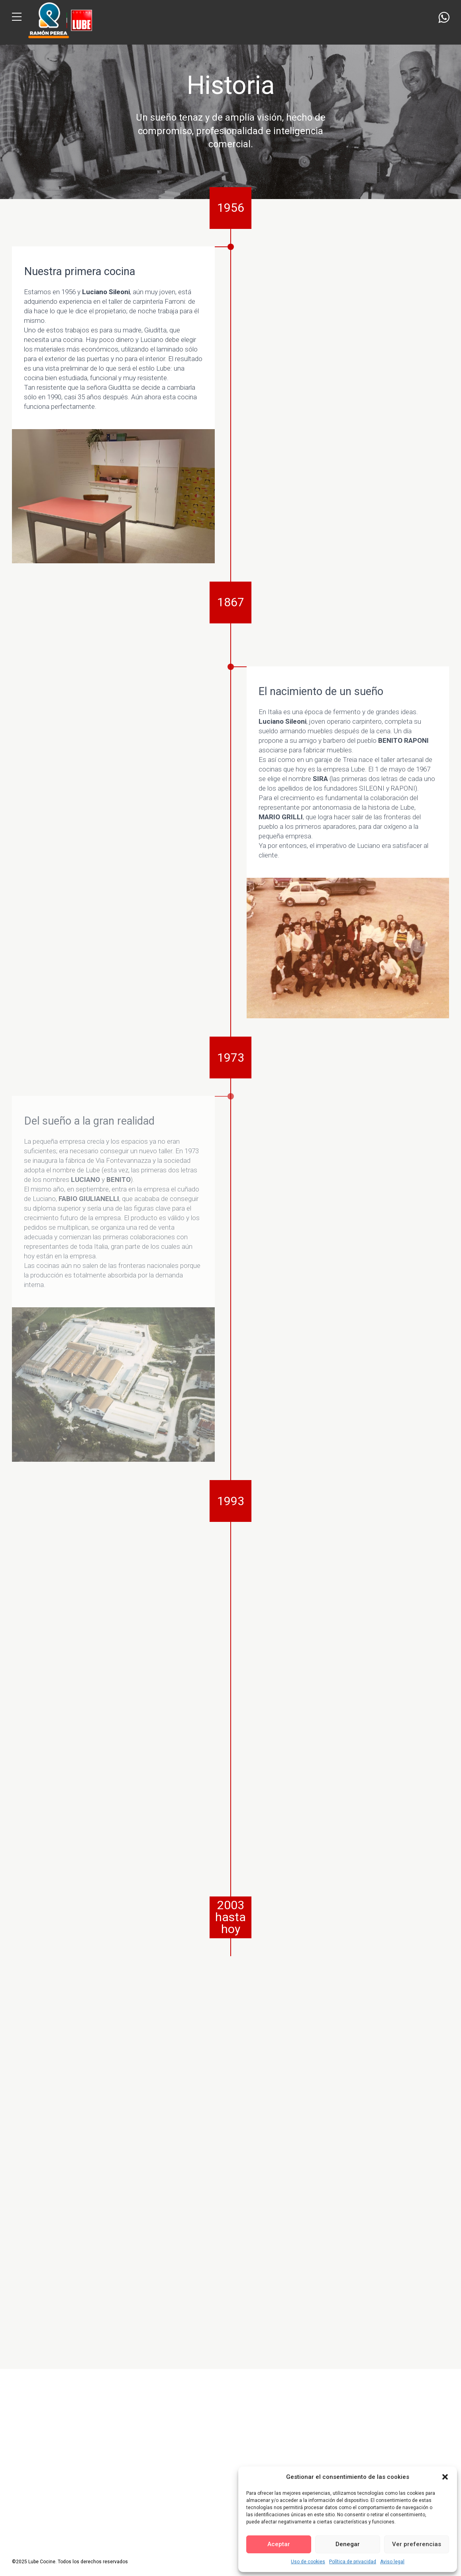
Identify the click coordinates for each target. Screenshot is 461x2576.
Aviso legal (392, 2561)
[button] (445, 2477)
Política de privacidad (352, 2561)
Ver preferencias (416, 2544)
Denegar (347, 2544)
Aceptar (278, 2544)
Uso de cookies (308, 2561)
